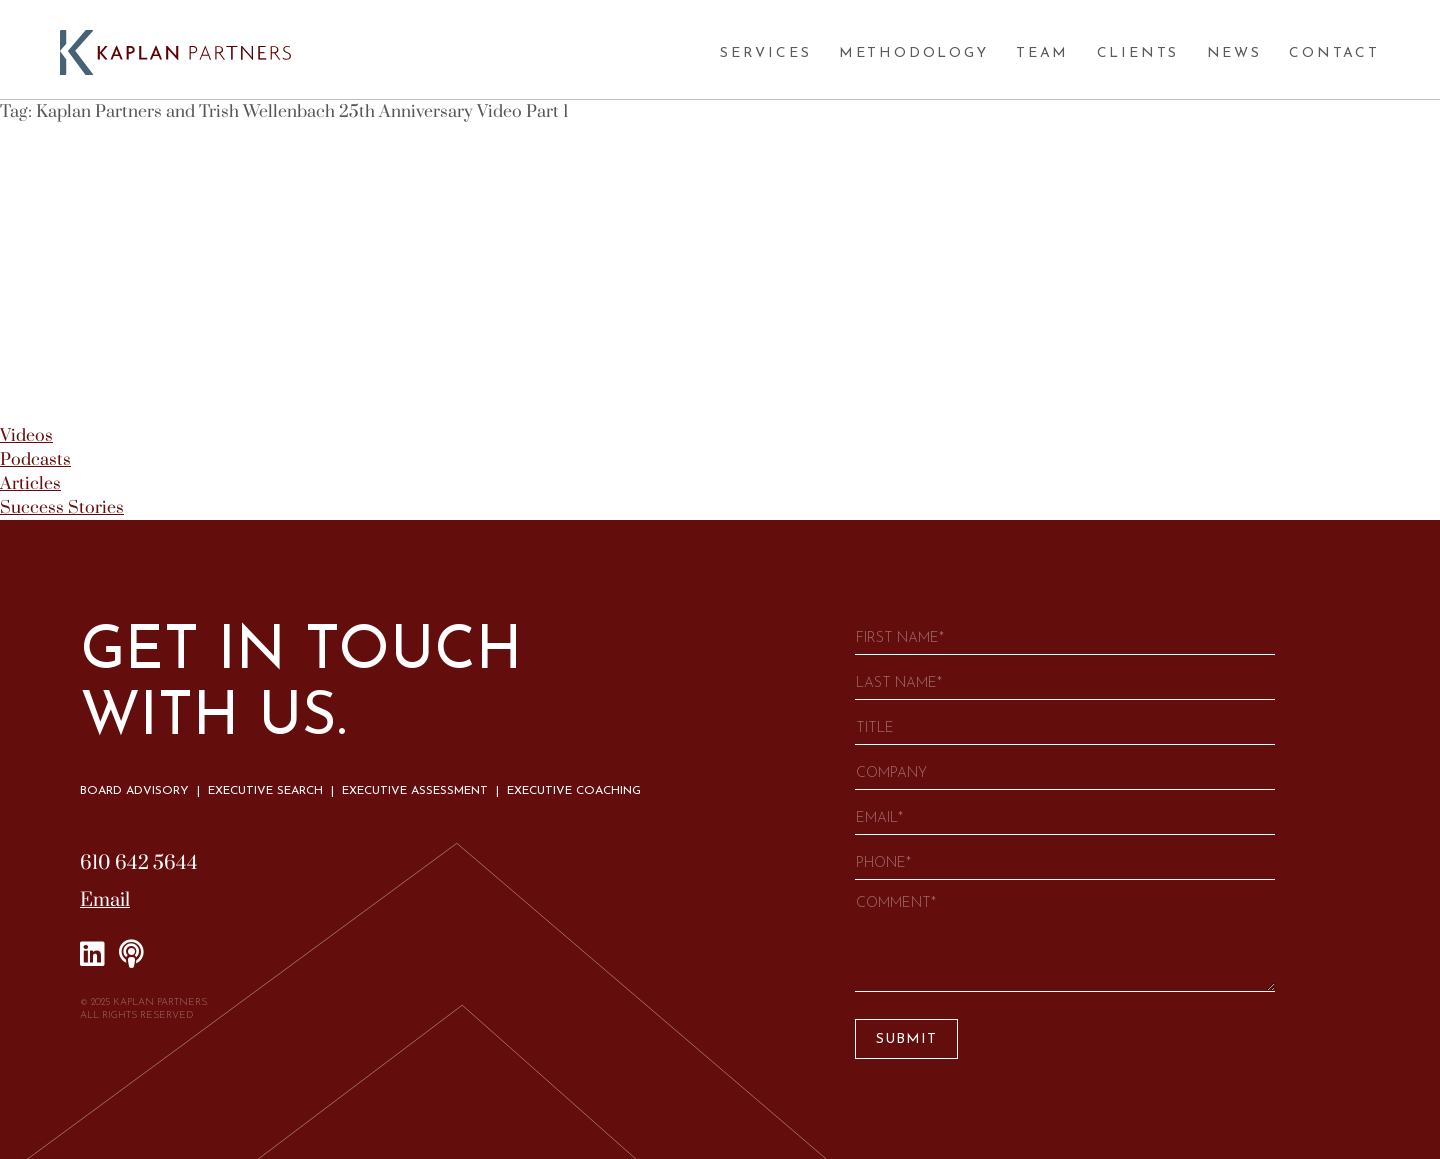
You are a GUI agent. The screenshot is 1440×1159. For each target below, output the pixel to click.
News (1234, 53)
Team (1042, 53)
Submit (906, 1039)
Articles (30, 484)
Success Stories (62, 508)
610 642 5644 (139, 863)
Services (765, 53)
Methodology (914, 53)
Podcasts (35, 460)
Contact (1334, 53)
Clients (1138, 53)
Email (105, 900)
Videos (26, 436)
